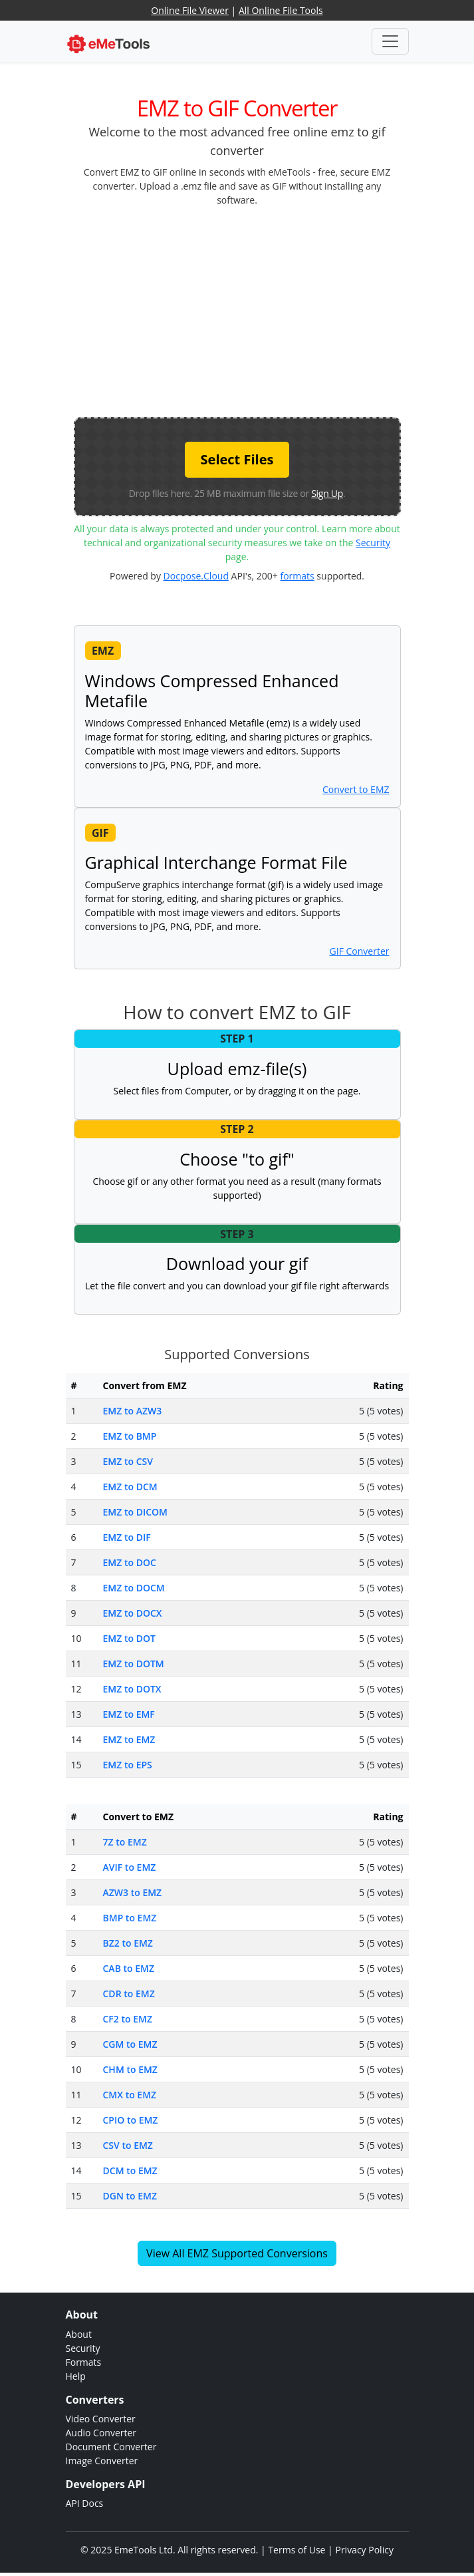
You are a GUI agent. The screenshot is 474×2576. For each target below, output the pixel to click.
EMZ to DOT (129, 1638)
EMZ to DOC (129, 1562)
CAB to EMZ (129, 1968)
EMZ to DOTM (133, 1663)
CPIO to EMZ (130, 2120)
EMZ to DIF (127, 1537)
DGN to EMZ (130, 2195)
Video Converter (101, 2418)
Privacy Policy (364, 2549)
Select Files (237, 459)
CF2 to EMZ (127, 2018)
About (79, 2334)
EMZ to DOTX (132, 1689)
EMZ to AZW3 (132, 1410)
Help (76, 2376)
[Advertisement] (274, 311)
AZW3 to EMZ (132, 1892)
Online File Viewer (190, 10)
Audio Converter (101, 2432)
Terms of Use (296, 2549)
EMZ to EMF (129, 1714)
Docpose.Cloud (196, 575)
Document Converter (111, 2446)
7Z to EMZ (125, 1842)
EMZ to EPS (127, 1764)
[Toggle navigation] (390, 41)
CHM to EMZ (130, 2069)
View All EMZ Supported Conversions (237, 2253)
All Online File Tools (281, 10)
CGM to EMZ (130, 2044)
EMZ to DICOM (135, 1512)
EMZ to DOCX (132, 1613)
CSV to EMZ (128, 2145)
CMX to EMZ (130, 2094)
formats (297, 575)
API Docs (85, 2503)
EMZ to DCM (130, 1486)
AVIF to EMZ (129, 1867)
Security (373, 542)
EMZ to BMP (130, 1436)
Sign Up (327, 493)
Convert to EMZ (355, 789)
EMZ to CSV (128, 1461)
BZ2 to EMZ (128, 1943)
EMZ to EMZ (129, 1739)
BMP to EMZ (130, 1917)
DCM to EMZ (130, 2170)
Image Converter (102, 2460)
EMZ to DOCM (134, 1587)
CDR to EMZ (129, 1993)
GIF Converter (360, 951)
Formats (84, 2362)
